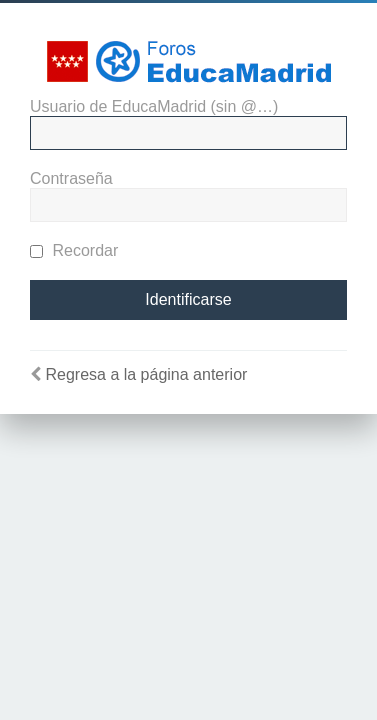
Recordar (74, 250)
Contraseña (71, 178)
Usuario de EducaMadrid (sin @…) (154, 106)
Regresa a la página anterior (146, 374)
